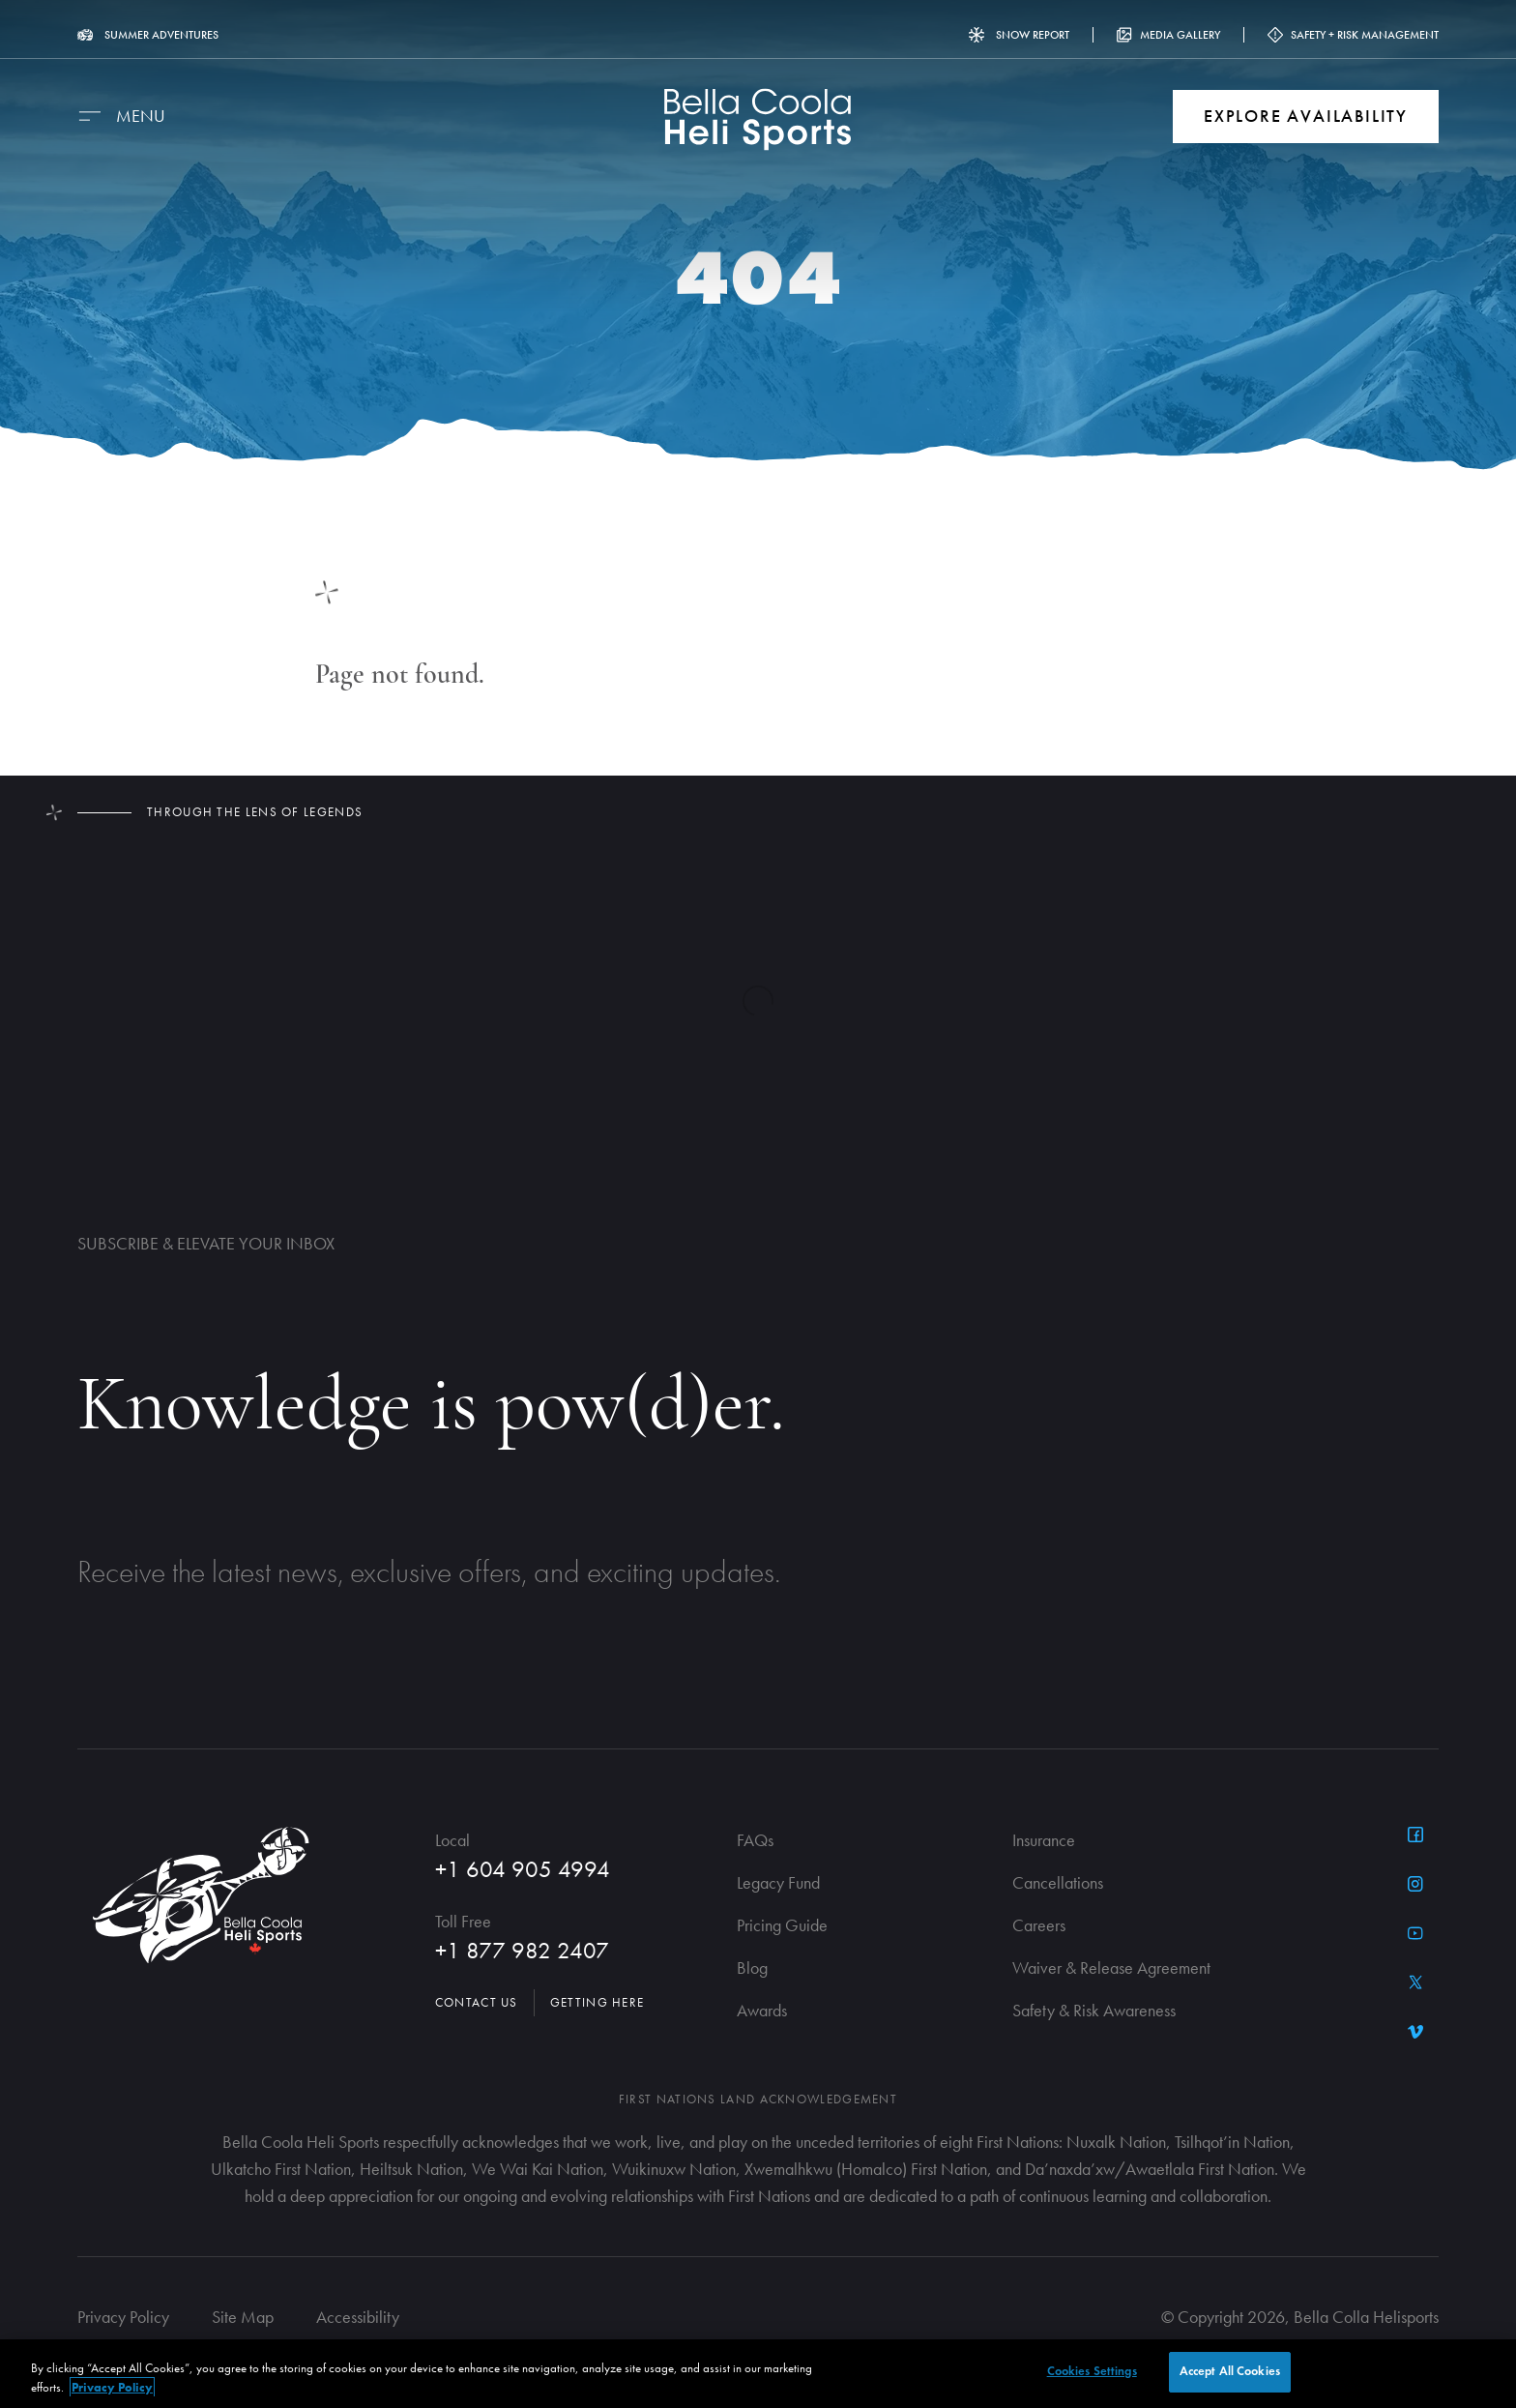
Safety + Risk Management (1353, 35)
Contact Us (476, 2002)
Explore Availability (1306, 116)
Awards (762, 2010)
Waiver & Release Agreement (1111, 1967)
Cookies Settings (1092, 2371)
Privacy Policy (123, 2316)
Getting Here (597, 2002)
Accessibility (357, 2316)
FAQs (755, 1840)
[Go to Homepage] (758, 119)
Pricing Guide (782, 1925)
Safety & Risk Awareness (1094, 2010)
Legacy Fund (778, 1882)
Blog (752, 1967)
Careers (1038, 1925)
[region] (758, 2373)
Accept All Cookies (1230, 2371)
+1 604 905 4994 (522, 1869)
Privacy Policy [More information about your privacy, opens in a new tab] (112, 2387)
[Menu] (121, 116)
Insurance (1043, 1840)
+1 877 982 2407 (522, 1950)
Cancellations (1057, 1882)
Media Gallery (1168, 35)
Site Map (243, 2316)
